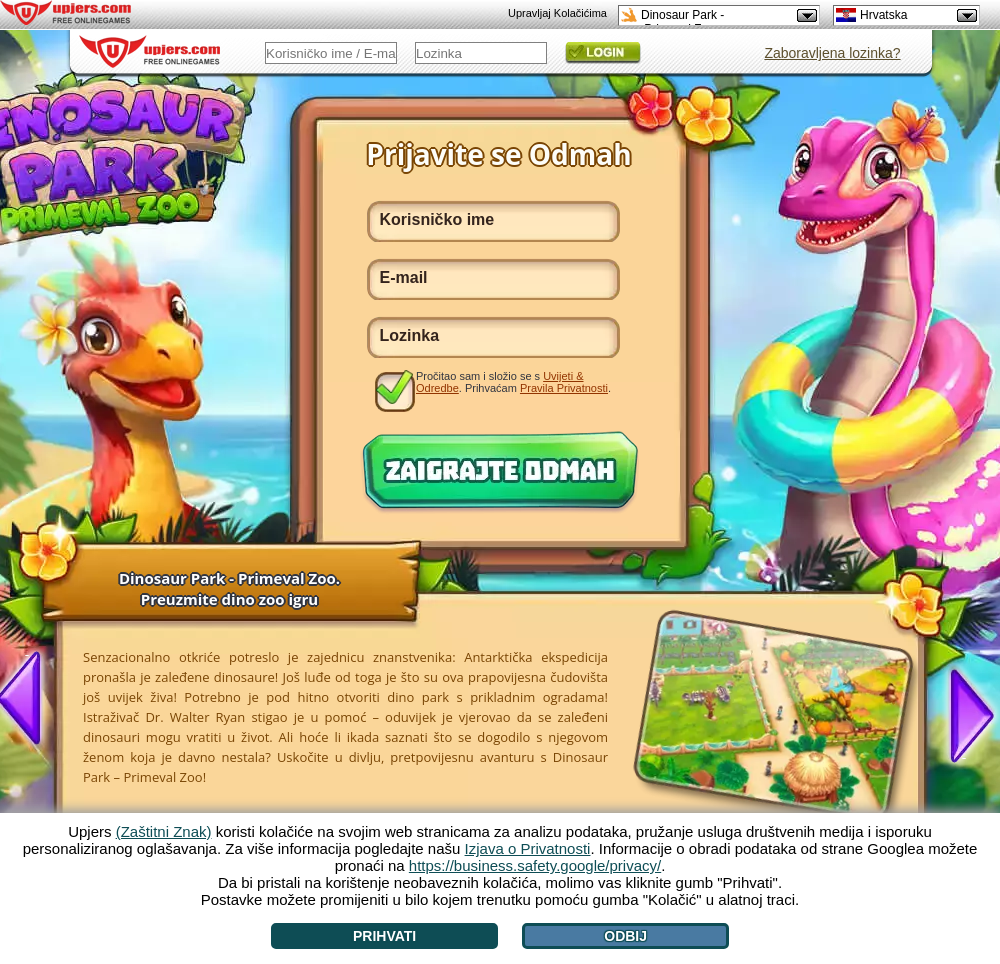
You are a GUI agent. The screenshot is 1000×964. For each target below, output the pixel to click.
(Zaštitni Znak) (164, 831)
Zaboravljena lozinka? (832, 53)
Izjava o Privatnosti (528, 848)
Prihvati (384, 936)
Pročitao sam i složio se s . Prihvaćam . (513, 382)
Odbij (625, 936)
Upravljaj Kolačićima (557, 13)
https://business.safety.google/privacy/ (535, 865)
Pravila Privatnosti (564, 388)
